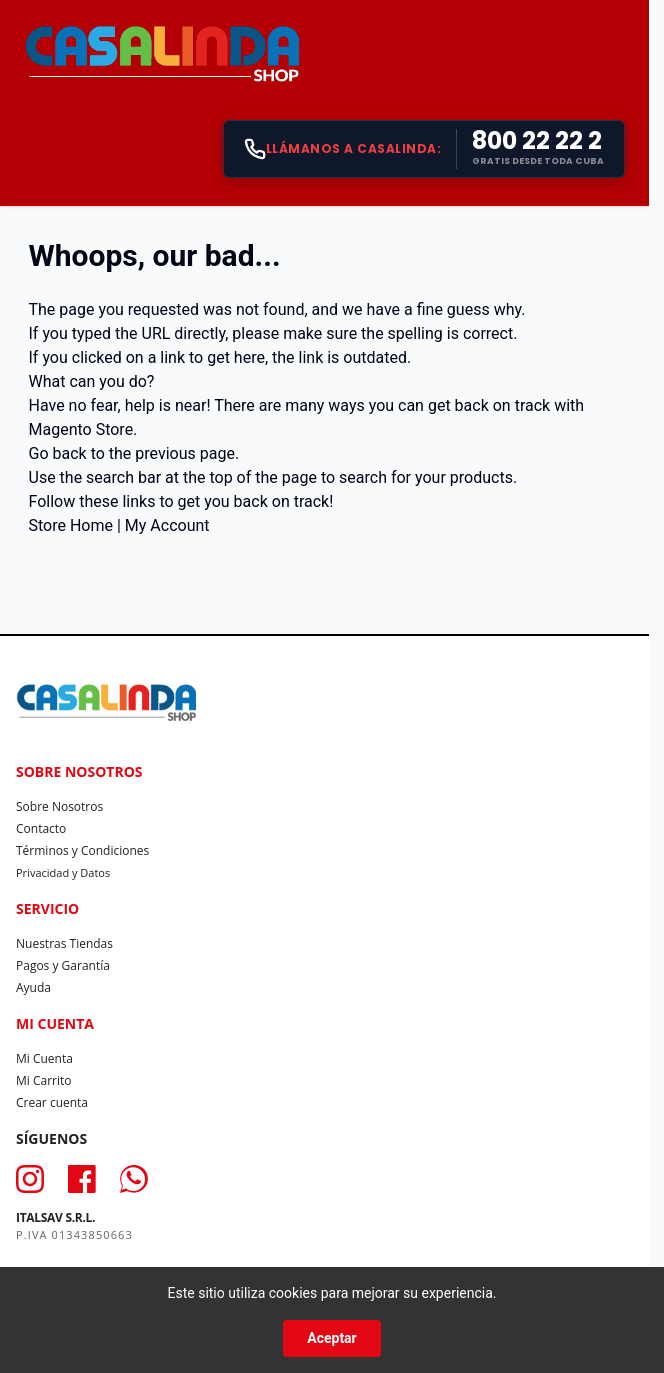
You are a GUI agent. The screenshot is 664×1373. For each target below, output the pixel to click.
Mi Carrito (44, 1080)
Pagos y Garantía (63, 965)
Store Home (71, 525)
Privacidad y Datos (63, 872)
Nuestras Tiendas (64, 943)
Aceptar (332, 1338)
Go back (58, 453)
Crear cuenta (52, 1102)
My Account (167, 525)
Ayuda (33, 987)
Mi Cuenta (44, 1058)
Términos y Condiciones (82, 850)
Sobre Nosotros (59, 806)
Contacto (41, 828)
